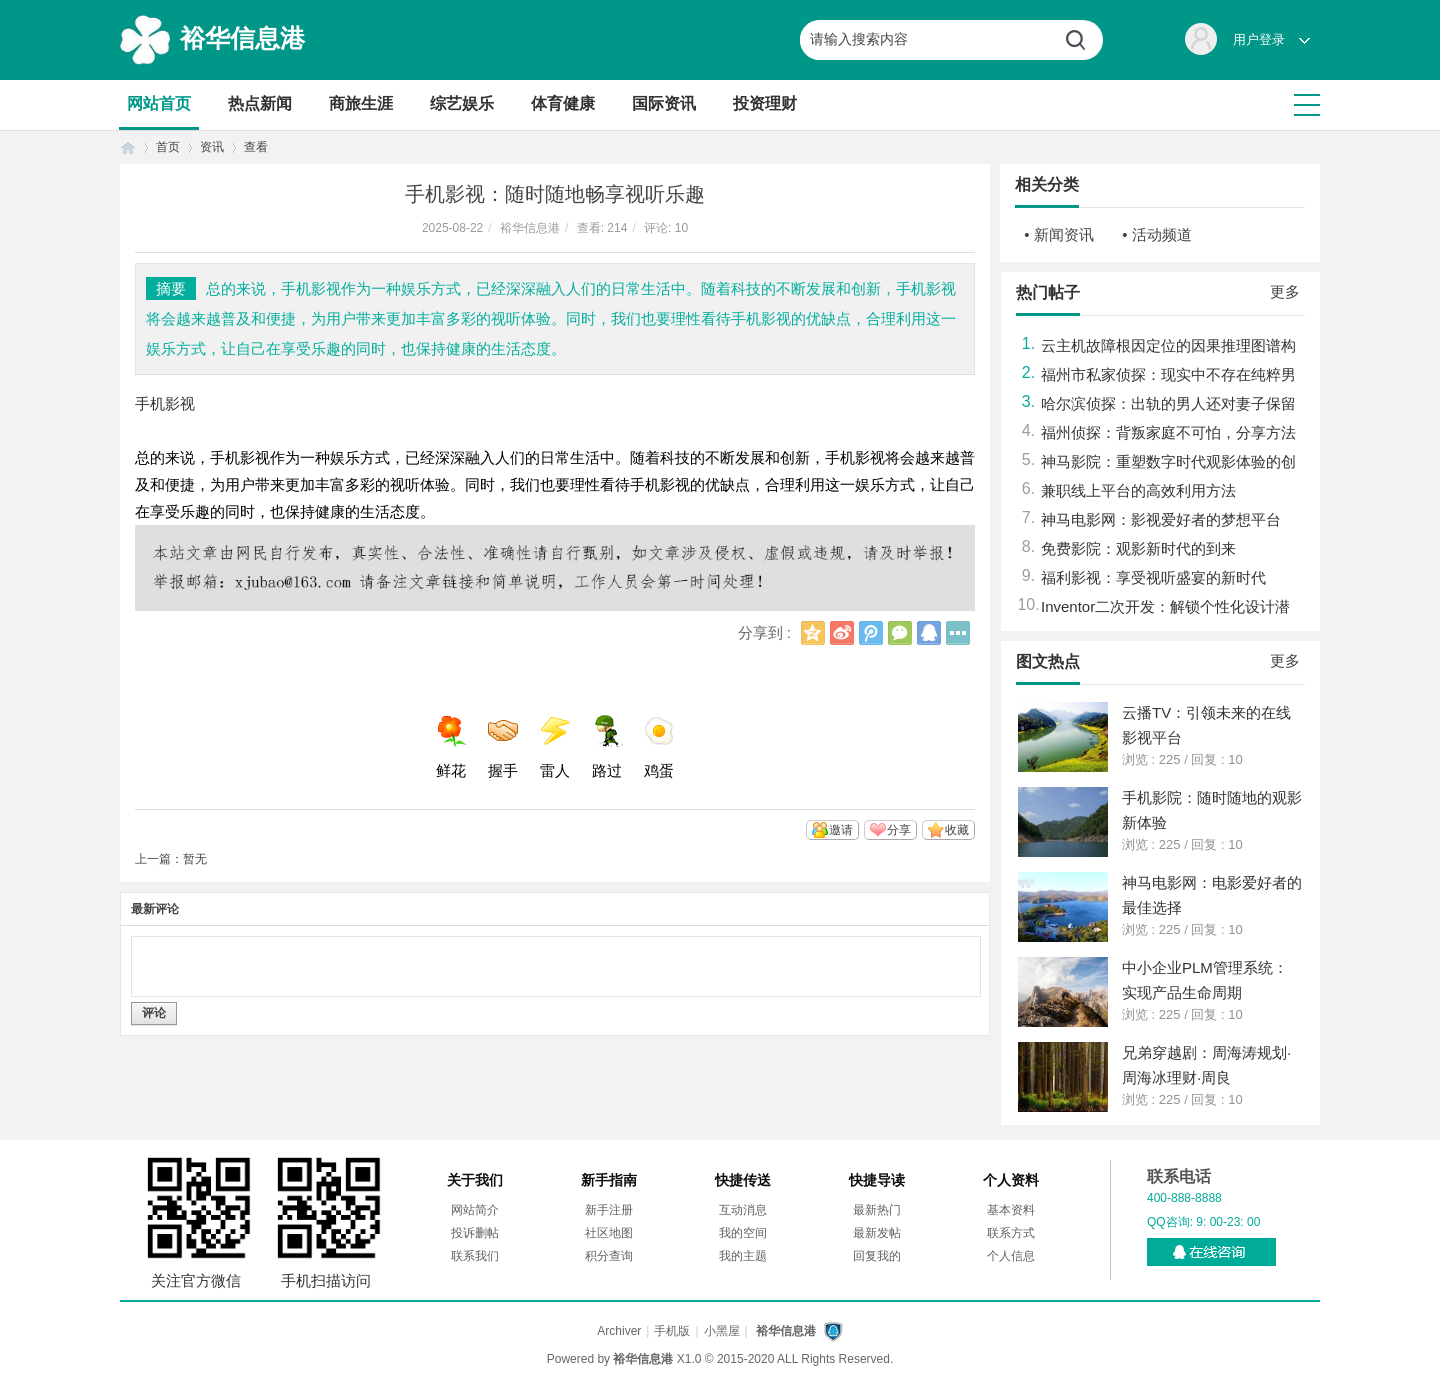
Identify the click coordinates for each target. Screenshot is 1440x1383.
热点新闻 (260, 103)
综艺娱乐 (462, 103)
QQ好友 (929, 633)
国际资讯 (664, 103)
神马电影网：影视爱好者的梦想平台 (1161, 519)
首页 (128, 147)
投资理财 (765, 103)
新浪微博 (842, 633)
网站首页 (159, 103)
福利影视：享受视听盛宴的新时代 (1153, 577)
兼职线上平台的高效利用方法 (1138, 490)
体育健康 (563, 103)
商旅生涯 (361, 103)
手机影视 (165, 403)
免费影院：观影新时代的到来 (1138, 548)
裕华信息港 (242, 38)
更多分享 (958, 633)
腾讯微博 (871, 633)
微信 (900, 633)
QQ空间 (813, 633)
